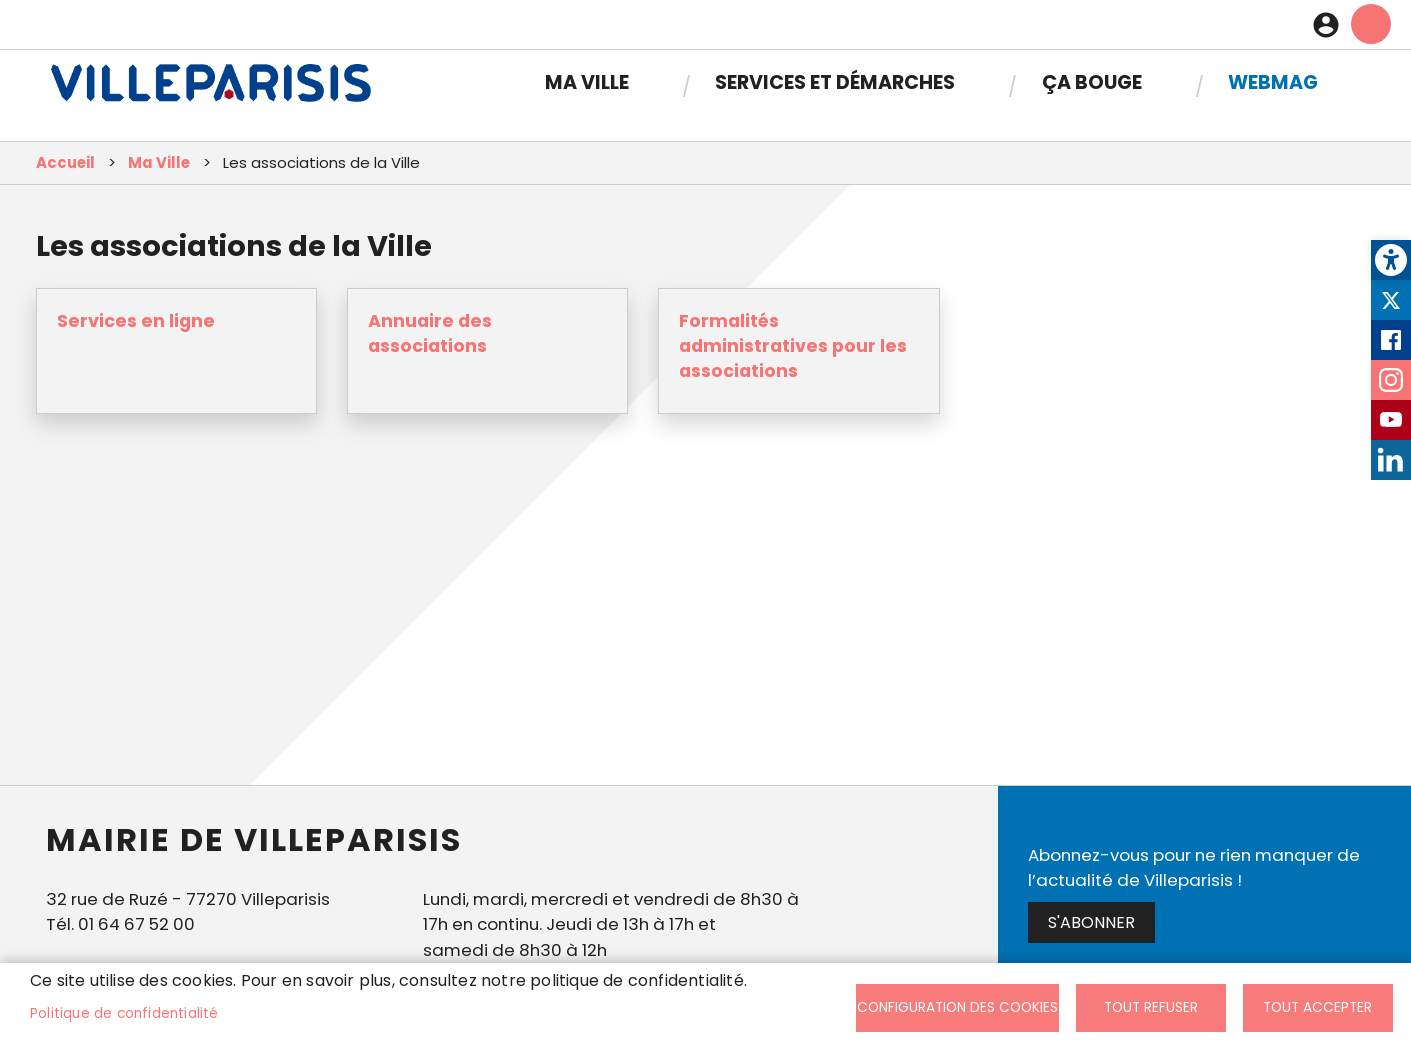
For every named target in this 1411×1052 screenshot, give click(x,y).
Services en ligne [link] (136, 321)
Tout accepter (1317, 1007)
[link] (1391, 260)
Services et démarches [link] (835, 82)
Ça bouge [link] (1092, 82)
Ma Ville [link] (587, 82)
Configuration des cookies (957, 1007)
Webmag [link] (1273, 82)
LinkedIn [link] (1391, 460)
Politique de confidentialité (124, 1013)
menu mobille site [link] (1371, 24)
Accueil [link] (65, 162)
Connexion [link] (1331, 25)
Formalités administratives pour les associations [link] (793, 345)
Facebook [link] (1391, 340)
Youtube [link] (1391, 420)
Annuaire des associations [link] (430, 333)
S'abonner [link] (1091, 922)
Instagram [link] (1391, 380)
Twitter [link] (1391, 300)
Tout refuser (1151, 1007)
